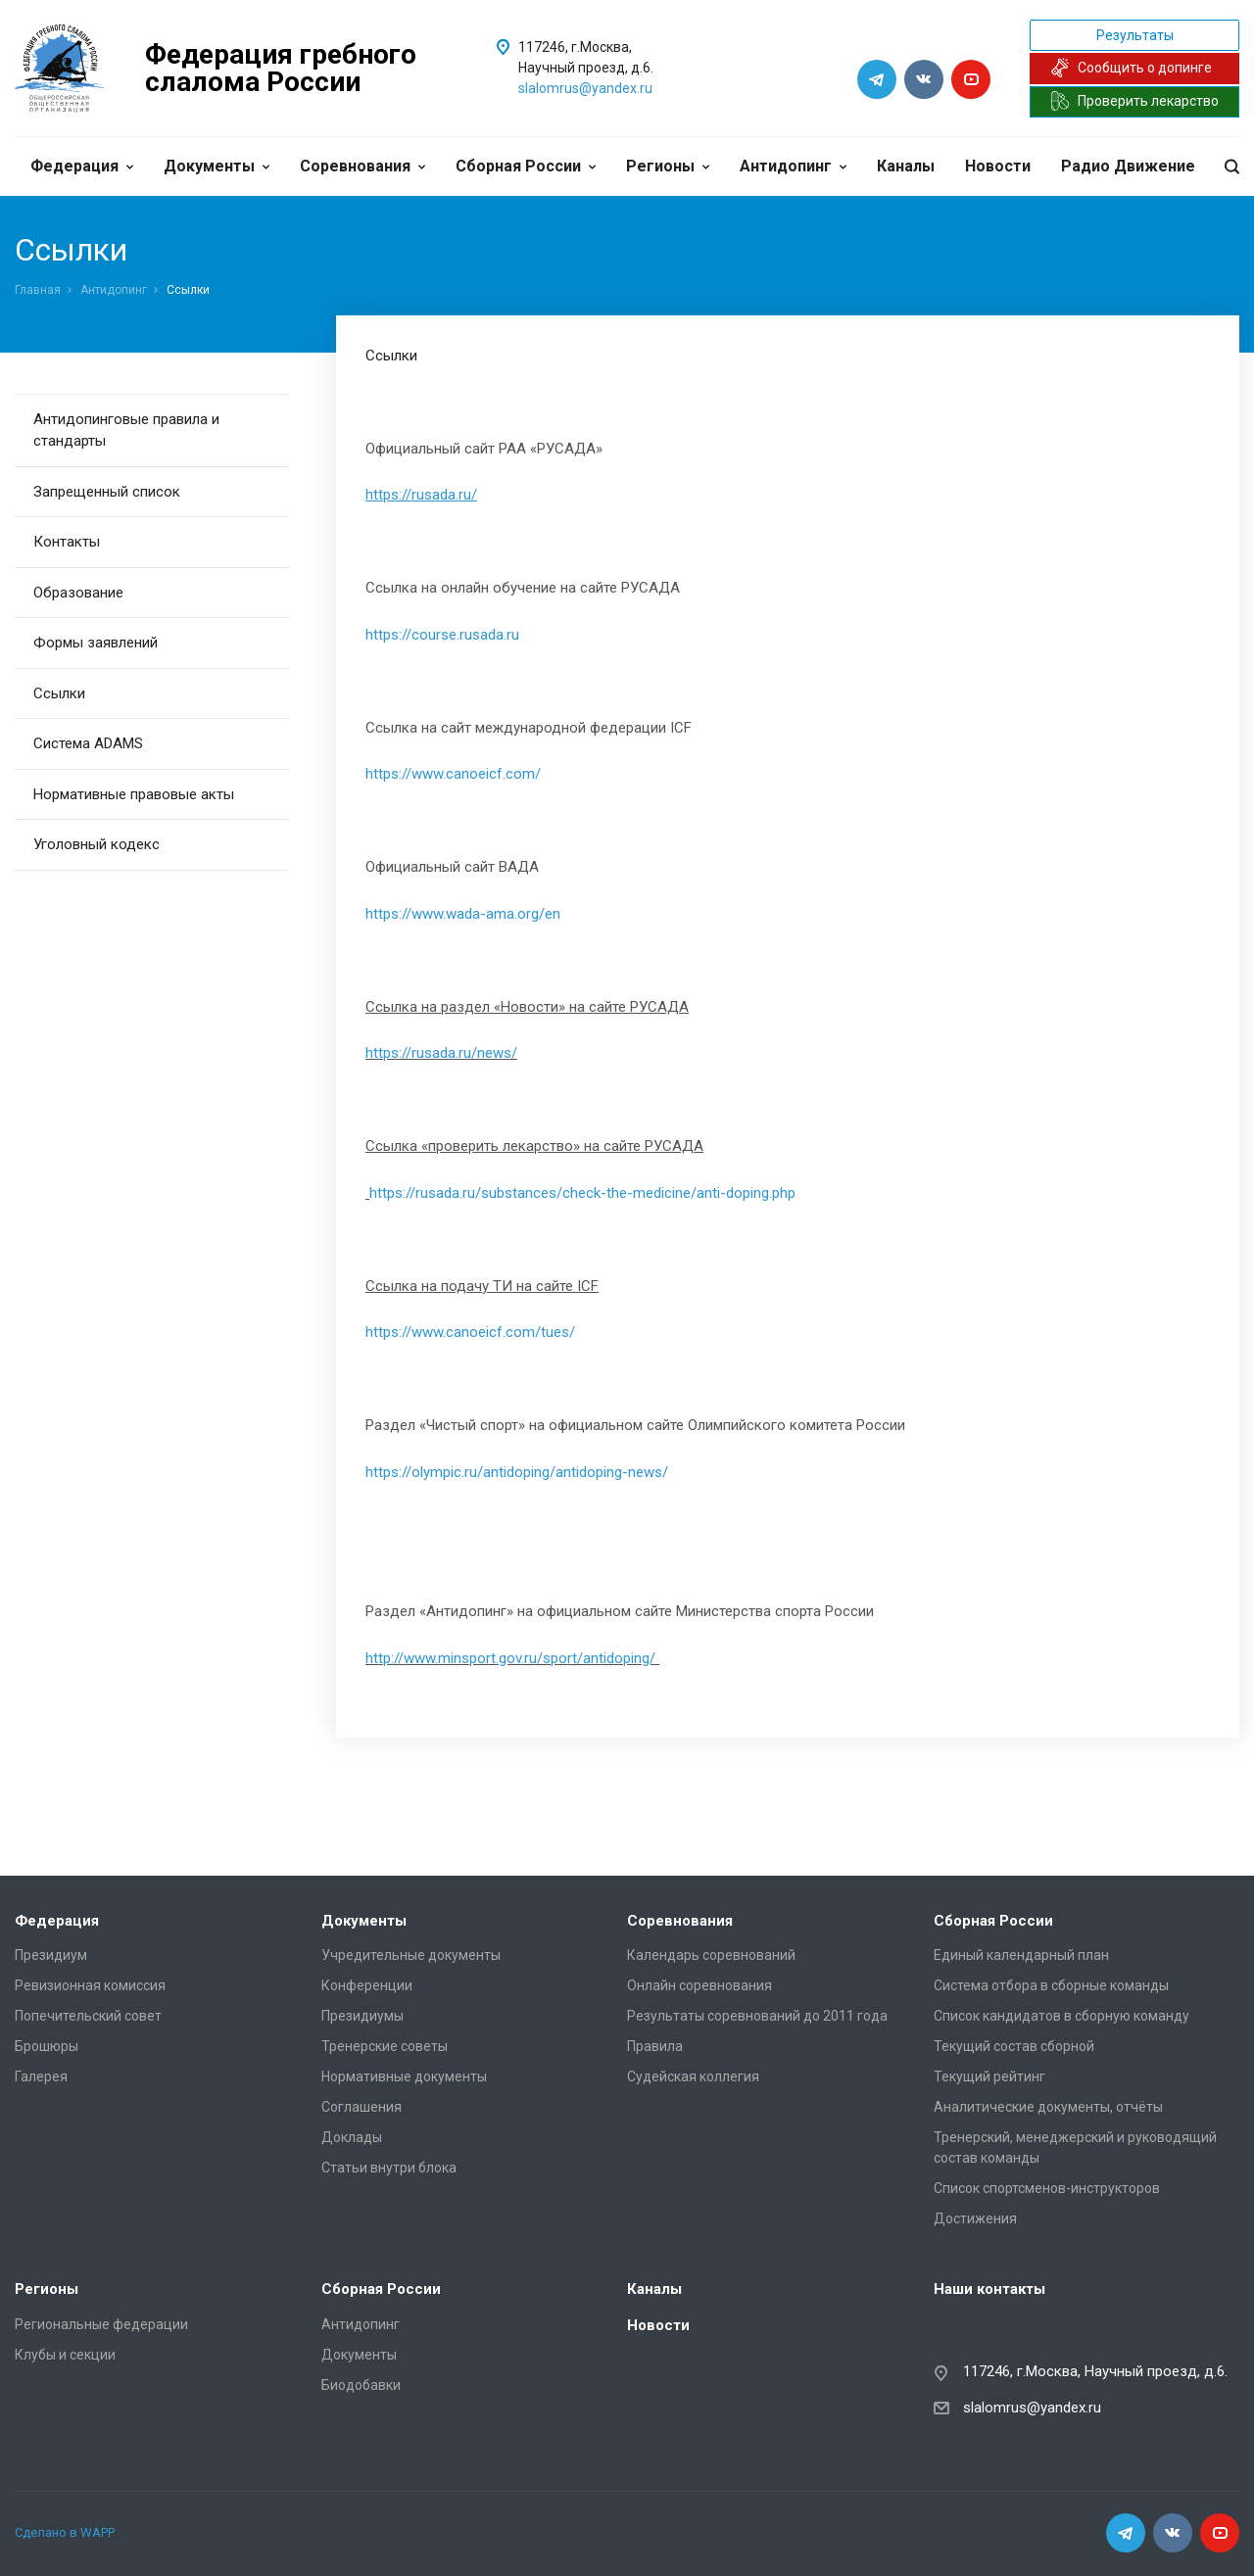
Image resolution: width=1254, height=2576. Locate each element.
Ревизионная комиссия (90, 1985)
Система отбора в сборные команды (1051, 1985)
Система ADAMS (88, 743)
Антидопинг (793, 166)
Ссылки (59, 693)
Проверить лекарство (1134, 101)
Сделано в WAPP (65, 2532)
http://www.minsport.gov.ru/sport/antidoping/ (510, 1658)
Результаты (1135, 35)
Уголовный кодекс (96, 844)
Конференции (366, 1985)
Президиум (51, 1955)
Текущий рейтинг (989, 2076)
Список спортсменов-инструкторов (1047, 2188)
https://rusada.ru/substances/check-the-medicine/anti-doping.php (582, 1193)
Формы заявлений (95, 642)
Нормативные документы (404, 2076)
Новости (998, 166)
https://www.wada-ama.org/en (462, 914)
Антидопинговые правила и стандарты (126, 430)
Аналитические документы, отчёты (1048, 2107)
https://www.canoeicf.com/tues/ (470, 1332)
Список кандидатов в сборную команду (1061, 2016)
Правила (655, 2046)
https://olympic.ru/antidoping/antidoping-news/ (516, 1472)
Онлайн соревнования (699, 1985)
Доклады (351, 2137)
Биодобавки (361, 2385)
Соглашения (361, 2107)
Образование (78, 592)
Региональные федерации (101, 2324)
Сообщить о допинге (1131, 67)
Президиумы (362, 2016)
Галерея (41, 2076)
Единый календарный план (1021, 1955)
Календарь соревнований (711, 1955)
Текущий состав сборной (1014, 2046)
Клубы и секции (65, 2354)
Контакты (66, 541)
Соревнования (362, 166)
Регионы (667, 166)
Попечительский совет (88, 2016)
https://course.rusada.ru (442, 635)
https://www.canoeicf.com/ (453, 774)
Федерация (81, 166)
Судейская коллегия (693, 2076)
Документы (216, 166)
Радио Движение (1128, 166)
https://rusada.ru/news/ (441, 1053)
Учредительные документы (411, 1955)
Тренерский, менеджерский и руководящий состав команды (1075, 2147)
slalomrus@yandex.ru (585, 88)
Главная (38, 290)
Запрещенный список (106, 492)
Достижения (975, 2218)
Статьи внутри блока (389, 2167)
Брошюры (46, 2046)
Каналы (906, 166)
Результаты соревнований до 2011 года (757, 2016)
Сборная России (526, 166)
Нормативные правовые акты (133, 794)
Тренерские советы (384, 2046)
